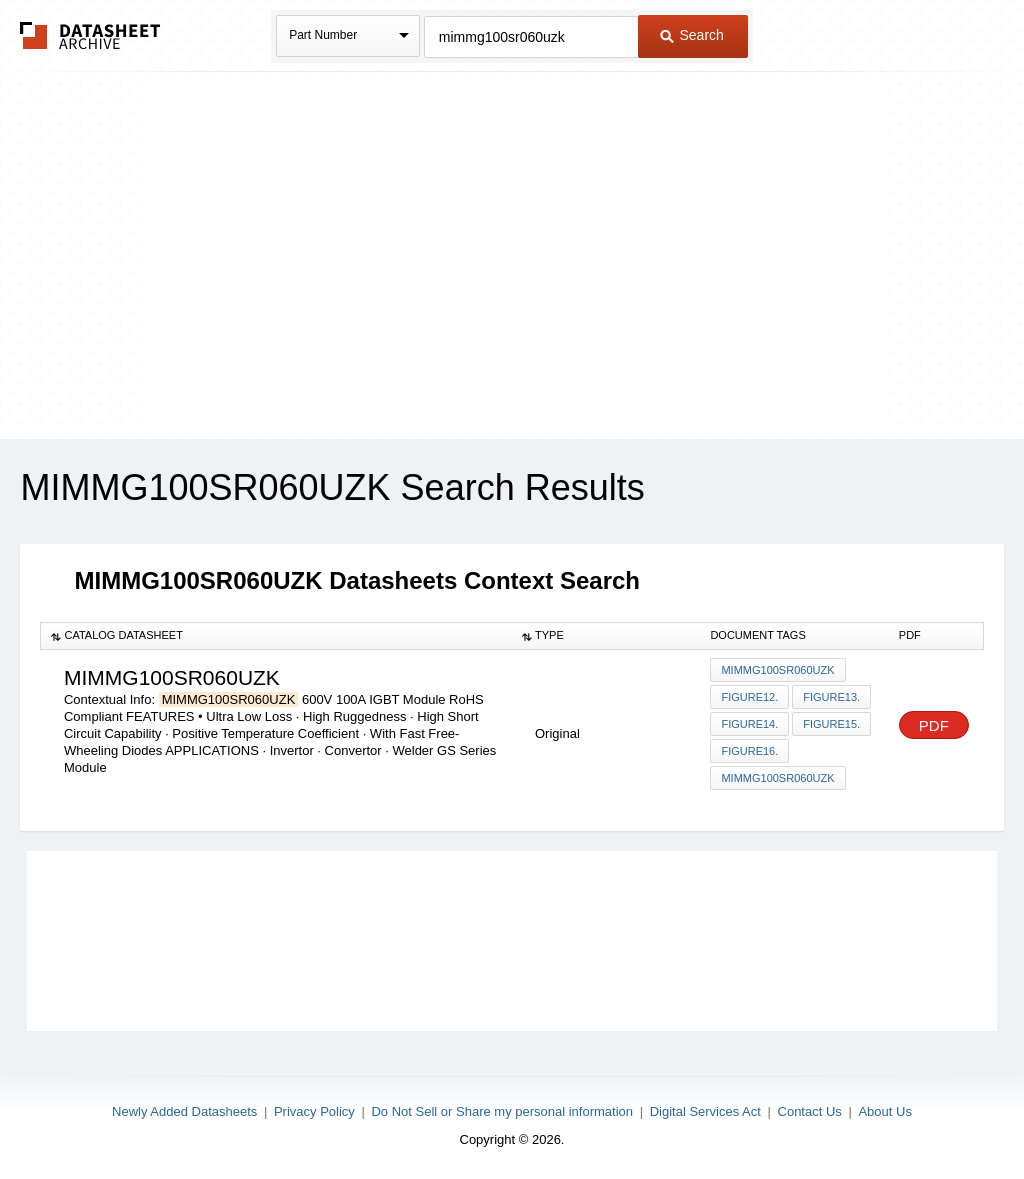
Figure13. (831, 697)
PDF (934, 725)
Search (692, 35)
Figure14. (749, 724)
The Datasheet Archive (90, 35)
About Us (884, 1111)
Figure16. (749, 751)
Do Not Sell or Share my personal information (502, 1111)
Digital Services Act (705, 1111)
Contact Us (810, 1111)
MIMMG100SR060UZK (777, 670)
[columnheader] (276, 636)
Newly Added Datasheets (184, 1111)
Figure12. (749, 697)
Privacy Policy (314, 1111)
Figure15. (831, 724)
